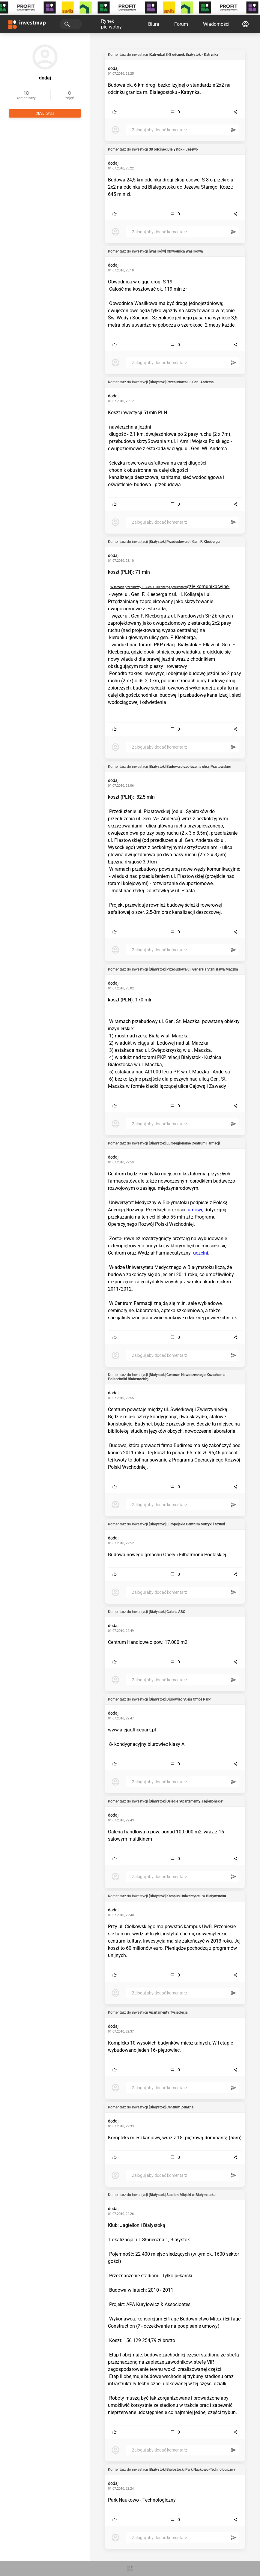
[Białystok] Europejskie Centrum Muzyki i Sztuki (187, 1524)
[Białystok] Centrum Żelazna (171, 2107)
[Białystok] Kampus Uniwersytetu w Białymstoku (187, 1896)
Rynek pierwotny (111, 24)
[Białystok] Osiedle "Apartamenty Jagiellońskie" (186, 1801)
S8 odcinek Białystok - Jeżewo (173, 149)
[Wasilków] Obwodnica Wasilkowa (176, 251)
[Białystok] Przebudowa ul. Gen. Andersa (181, 382)
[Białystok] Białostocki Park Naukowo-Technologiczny (192, 2469)
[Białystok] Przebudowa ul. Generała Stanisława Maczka (193, 969)
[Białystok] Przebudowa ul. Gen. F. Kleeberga (184, 542)
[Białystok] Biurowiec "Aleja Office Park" (180, 1699)
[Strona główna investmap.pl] (27, 24)
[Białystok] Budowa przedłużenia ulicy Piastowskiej (190, 766)
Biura (153, 24)
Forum (181, 24)
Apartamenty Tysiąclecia (168, 2012)
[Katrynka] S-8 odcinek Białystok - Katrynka (183, 54)
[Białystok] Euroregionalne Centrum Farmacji (184, 1143)
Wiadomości (216, 24)
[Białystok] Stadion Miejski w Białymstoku (182, 2195)
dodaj (113, 68)
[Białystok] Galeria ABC (167, 1612)
